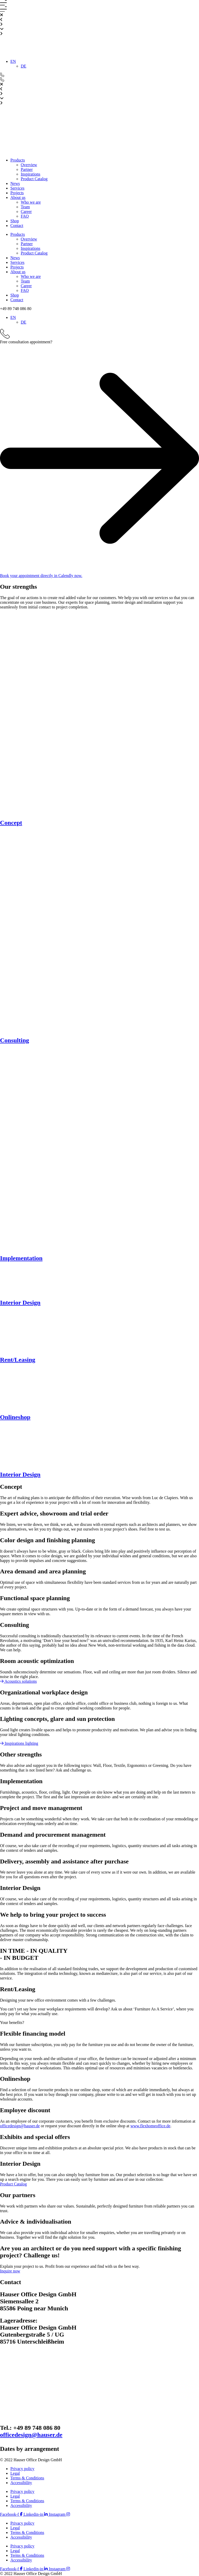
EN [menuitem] (13, 61)
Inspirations (30, 174)
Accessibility (21, 2482)
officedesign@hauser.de (20, 2126)
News (15, 183)
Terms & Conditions (27, 2478)
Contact (16, 225)
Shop (14, 221)
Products (17, 160)
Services (17, 188)
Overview (29, 165)
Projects (17, 193)
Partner (27, 169)
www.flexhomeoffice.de (150, 2126)
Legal (15, 2473)
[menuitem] (13, 61)
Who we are (31, 202)
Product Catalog (34, 179)
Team (25, 207)
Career (26, 211)
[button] (15, 308)
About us (17, 197)
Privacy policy (22, 2468)
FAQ (25, 216)
